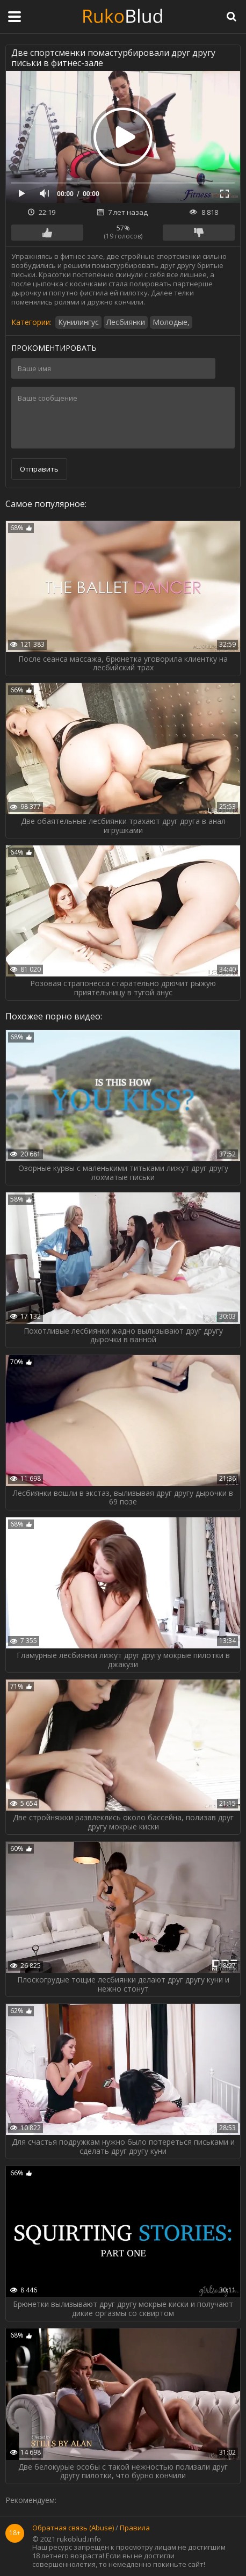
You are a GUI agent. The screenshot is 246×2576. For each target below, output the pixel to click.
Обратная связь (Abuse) (73, 2528)
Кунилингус (78, 322)
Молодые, (171, 322)
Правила (135, 2528)
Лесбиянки (125, 322)
